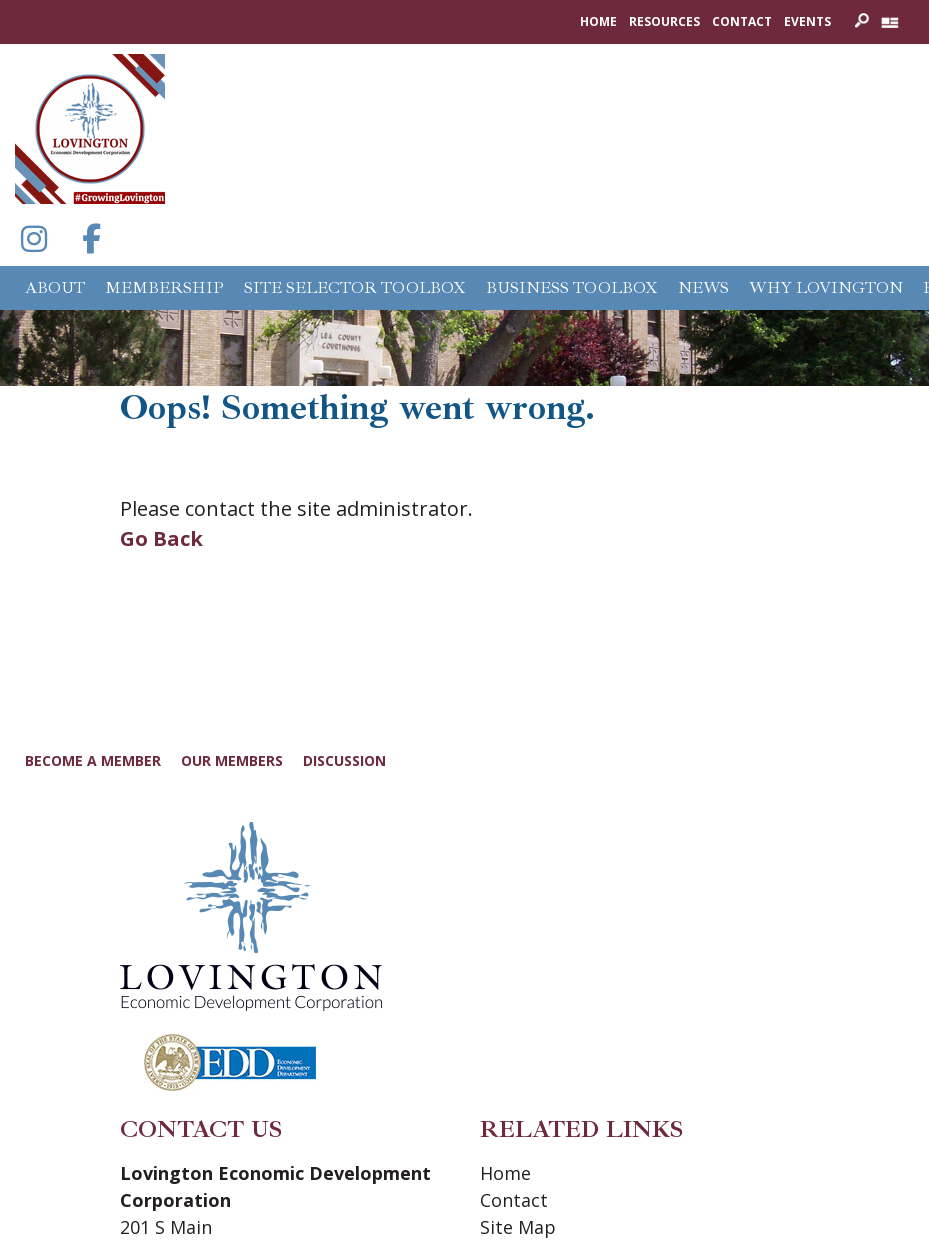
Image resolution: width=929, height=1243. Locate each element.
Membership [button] (164, 288)
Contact (742, 21)
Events (807, 21)
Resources (664, 21)
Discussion (344, 760)
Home (598, 21)
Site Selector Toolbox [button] (355, 288)
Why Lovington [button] (826, 288)
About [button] (55, 288)
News (703, 288)
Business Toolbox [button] (572, 288)
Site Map (518, 1227)
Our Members (232, 760)
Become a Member (93, 760)
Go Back (161, 538)
